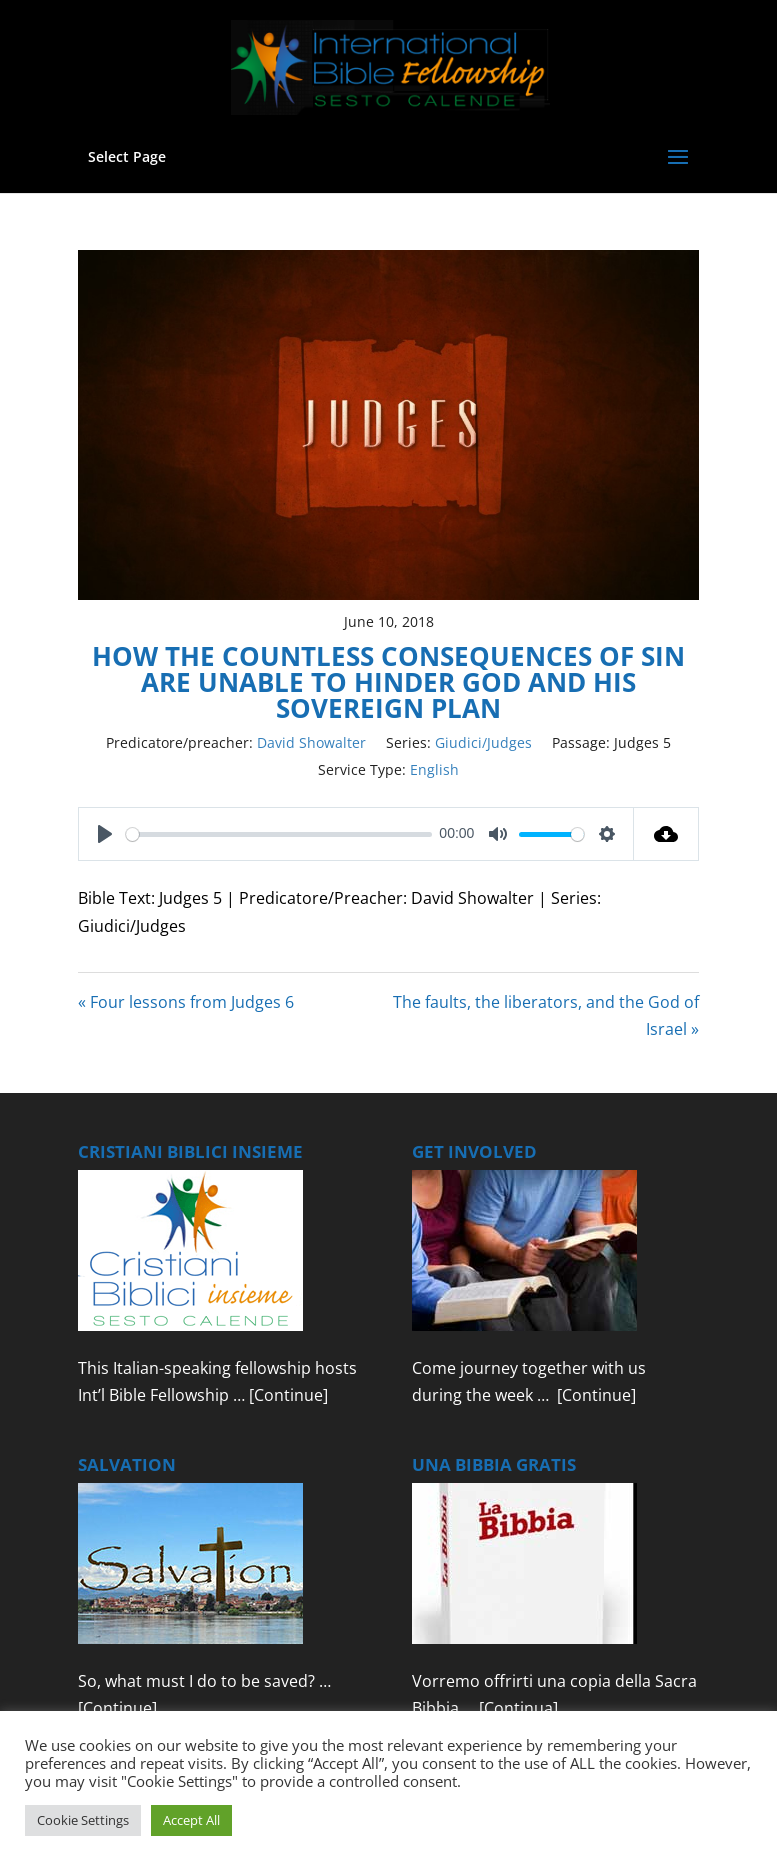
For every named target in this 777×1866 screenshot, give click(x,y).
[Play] (105, 834)
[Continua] (518, 1708)
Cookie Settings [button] (83, 1820)
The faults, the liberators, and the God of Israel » (546, 1015)
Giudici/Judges (483, 742)
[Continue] (288, 1395)
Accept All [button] (191, 1820)
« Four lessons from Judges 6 (186, 1002)
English (434, 769)
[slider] (279, 834)
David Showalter (311, 742)
